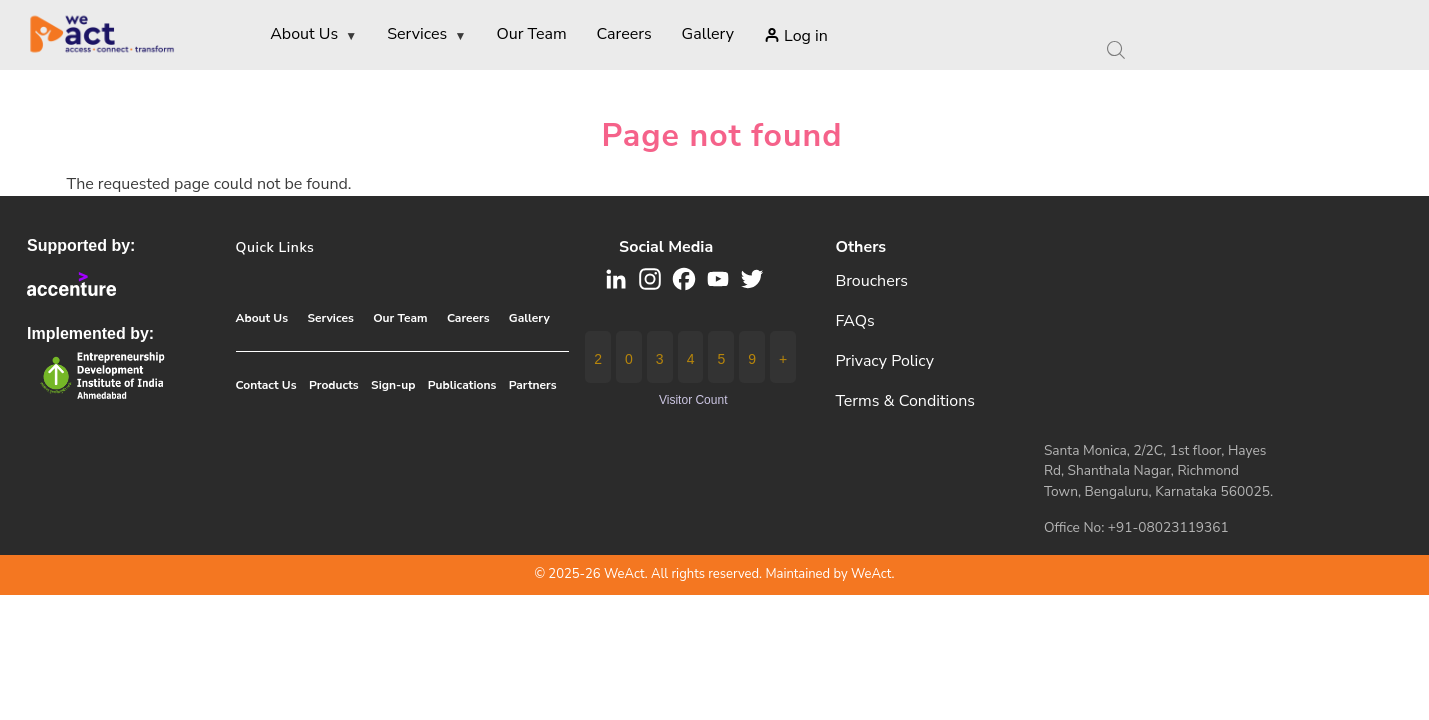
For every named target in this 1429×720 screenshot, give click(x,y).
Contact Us (266, 385)
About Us (262, 318)
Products (334, 385)
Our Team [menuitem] (531, 34)
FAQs (854, 321)
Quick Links (275, 247)
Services (330, 318)
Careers (468, 318)
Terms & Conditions (905, 401)
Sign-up (393, 385)
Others (860, 247)
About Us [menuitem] (313, 35)
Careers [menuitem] (624, 34)
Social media (666, 247)
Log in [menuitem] (806, 36)
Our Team (400, 318)
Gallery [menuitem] (708, 34)
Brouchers (871, 281)
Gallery (529, 318)
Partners (533, 385)
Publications (462, 385)
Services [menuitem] (426, 35)
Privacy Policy (884, 361)
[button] (684, 277)
